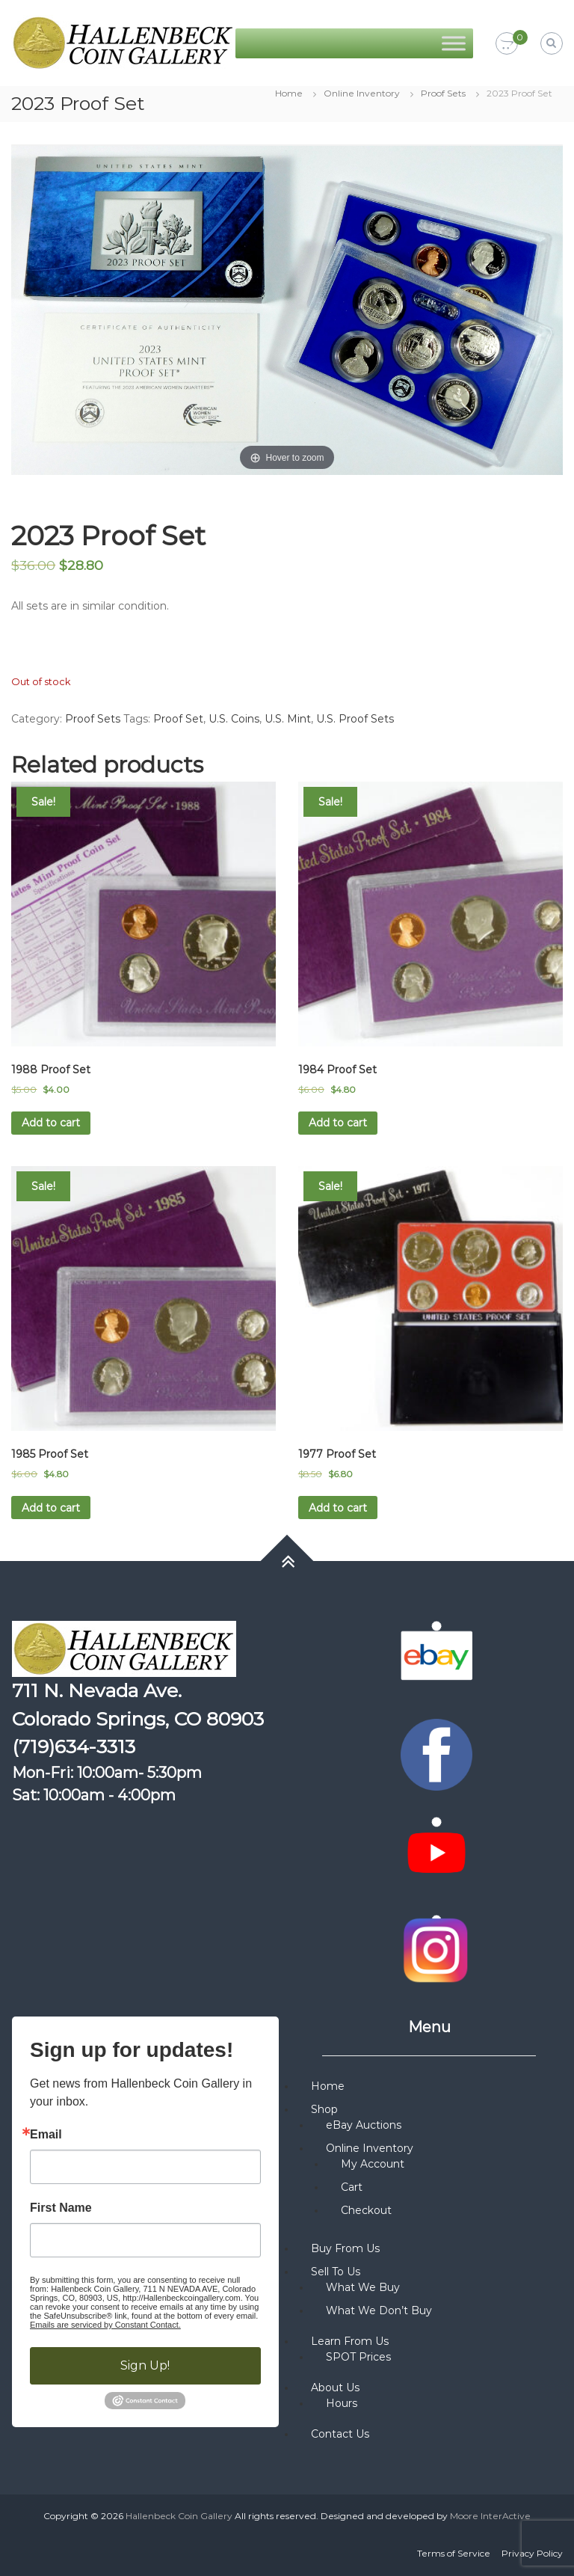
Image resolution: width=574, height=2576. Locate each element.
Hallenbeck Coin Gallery (179, 2515)
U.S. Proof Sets (355, 719)
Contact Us (340, 2434)
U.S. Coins (234, 719)
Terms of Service (453, 2553)
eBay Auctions (363, 2125)
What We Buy (363, 2287)
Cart (351, 2187)
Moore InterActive (490, 2515)
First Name (61, 2208)
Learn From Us (350, 2341)
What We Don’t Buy (379, 2310)
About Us (335, 2387)
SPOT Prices (358, 2357)
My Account (372, 2164)
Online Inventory (362, 93)
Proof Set (178, 719)
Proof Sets (443, 93)
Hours (341, 2403)
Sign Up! (145, 2365)
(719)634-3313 (73, 1746)
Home (289, 93)
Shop (324, 2109)
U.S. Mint (288, 719)
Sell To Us (335, 2271)
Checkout (366, 2210)
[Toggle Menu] (454, 43)
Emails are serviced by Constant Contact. (105, 2324)
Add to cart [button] (51, 1122)
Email (46, 2135)
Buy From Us (345, 2248)
